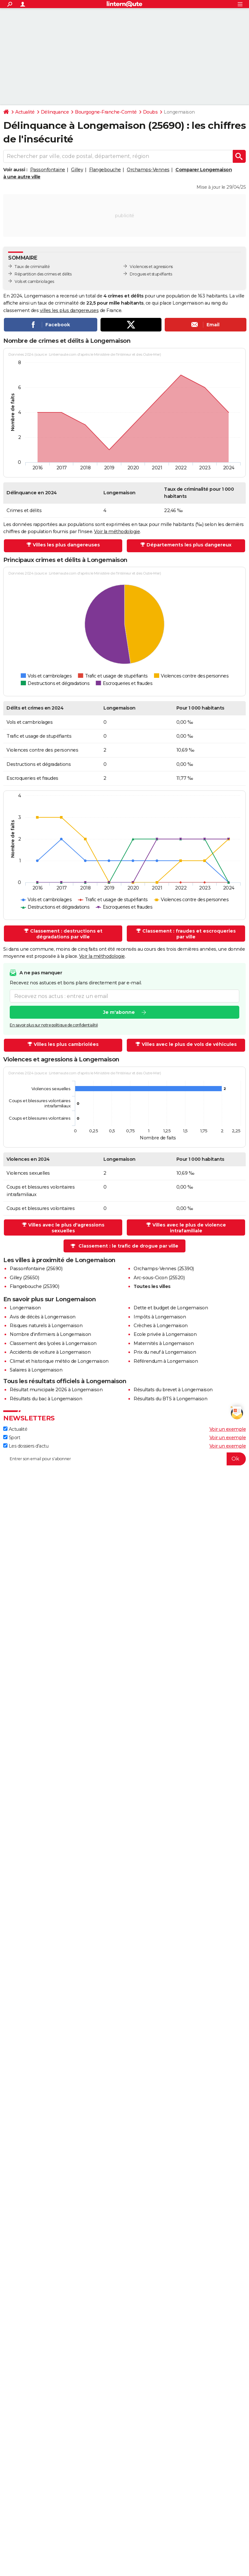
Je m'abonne (119, 1012)
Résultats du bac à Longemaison (46, 1399)
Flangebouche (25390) (34, 1286)
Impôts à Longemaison (160, 1317)
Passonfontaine (47, 170)
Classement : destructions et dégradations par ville (66, 934)
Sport (11, 1437)
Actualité (25, 112)
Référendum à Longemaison (166, 1361)
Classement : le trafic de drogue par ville (128, 1246)
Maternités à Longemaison (164, 1343)
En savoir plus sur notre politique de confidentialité (54, 1025)
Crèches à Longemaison (161, 1325)
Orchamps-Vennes (148, 170)
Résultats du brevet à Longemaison (173, 1390)
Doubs (150, 112)
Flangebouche (105, 170)
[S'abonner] (124, 1458)
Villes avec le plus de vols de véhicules (189, 1044)
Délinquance (55, 112)
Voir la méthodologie (117, 531)
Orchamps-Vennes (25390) (164, 1268)
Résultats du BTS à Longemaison (170, 1399)
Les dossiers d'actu (25, 1446)
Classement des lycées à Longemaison (53, 1343)
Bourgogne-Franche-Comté (106, 112)
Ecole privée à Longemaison (165, 1334)
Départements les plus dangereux (189, 545)
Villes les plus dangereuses (66, 545)
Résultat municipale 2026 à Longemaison (56, 1390)
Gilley (77, 170)
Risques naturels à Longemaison (46, 1325)
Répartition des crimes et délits (43, 274)
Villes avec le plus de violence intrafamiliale (189, 1228)
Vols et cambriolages (34, 281)
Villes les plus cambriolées (66, 1044)
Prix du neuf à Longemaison (165, 1352)
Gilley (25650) (24, 1278)
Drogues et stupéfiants (151, 274)
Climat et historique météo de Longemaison (59, 1361)
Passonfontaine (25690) (36, 1268)
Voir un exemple (227, 1429)
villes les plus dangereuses (69, 310)
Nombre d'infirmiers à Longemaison (50, 1334)
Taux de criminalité (32, 266)
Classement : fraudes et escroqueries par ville (189, 934)
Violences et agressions (151, 266)
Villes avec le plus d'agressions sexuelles (66, 1228)
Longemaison (25, 1308)
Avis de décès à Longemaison (43, 1317)
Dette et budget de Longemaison (171, 1308)
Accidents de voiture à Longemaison (50, 1352)
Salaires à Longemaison (36, 1370)
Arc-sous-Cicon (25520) (159, 1278)
